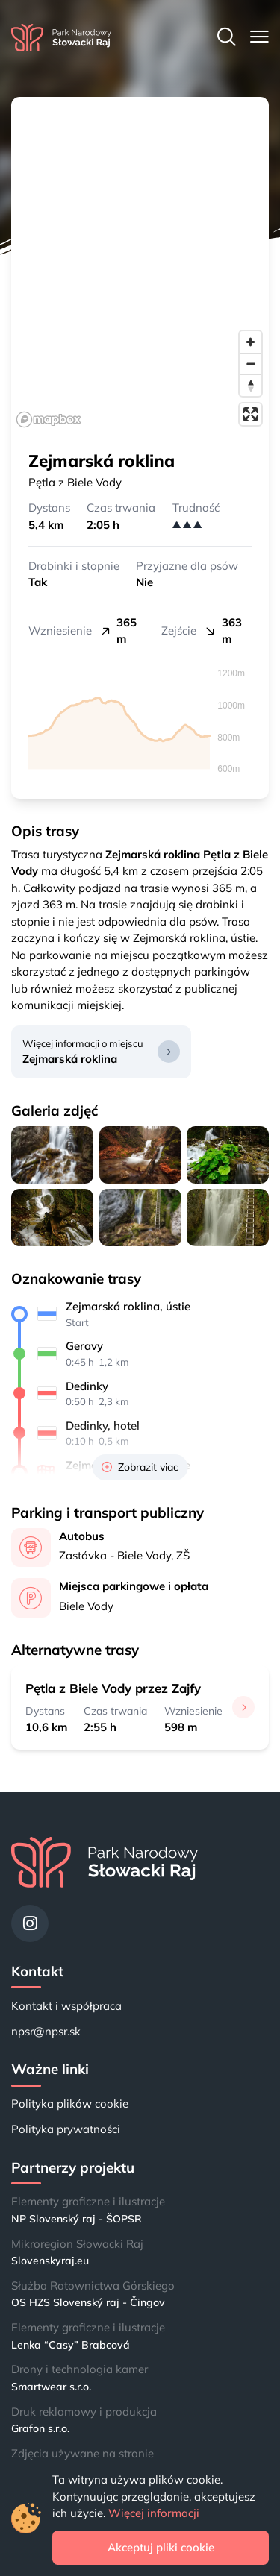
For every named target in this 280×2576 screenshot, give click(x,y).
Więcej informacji (153, 2513)
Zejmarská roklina (69, 1059)
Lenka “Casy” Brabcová (70, 2345)
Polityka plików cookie (69, 2103)
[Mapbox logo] (48, 419)
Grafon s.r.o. (40, 2428)
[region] (140, 265)
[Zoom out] (250, 363)
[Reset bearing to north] (250, 385)
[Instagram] (30, 1923)
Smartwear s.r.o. (51, 2386)
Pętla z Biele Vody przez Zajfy (113, 1688)
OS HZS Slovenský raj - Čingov (88, 2302)
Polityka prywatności (65, 2129)
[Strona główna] (61, 37)
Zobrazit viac (140, 1467)
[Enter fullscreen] (250, 414)
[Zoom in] (250, 342)
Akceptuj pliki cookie (161, 2547)
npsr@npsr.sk (46, 2031)
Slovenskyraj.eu (50, 2260)
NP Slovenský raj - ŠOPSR (76, 2218)
